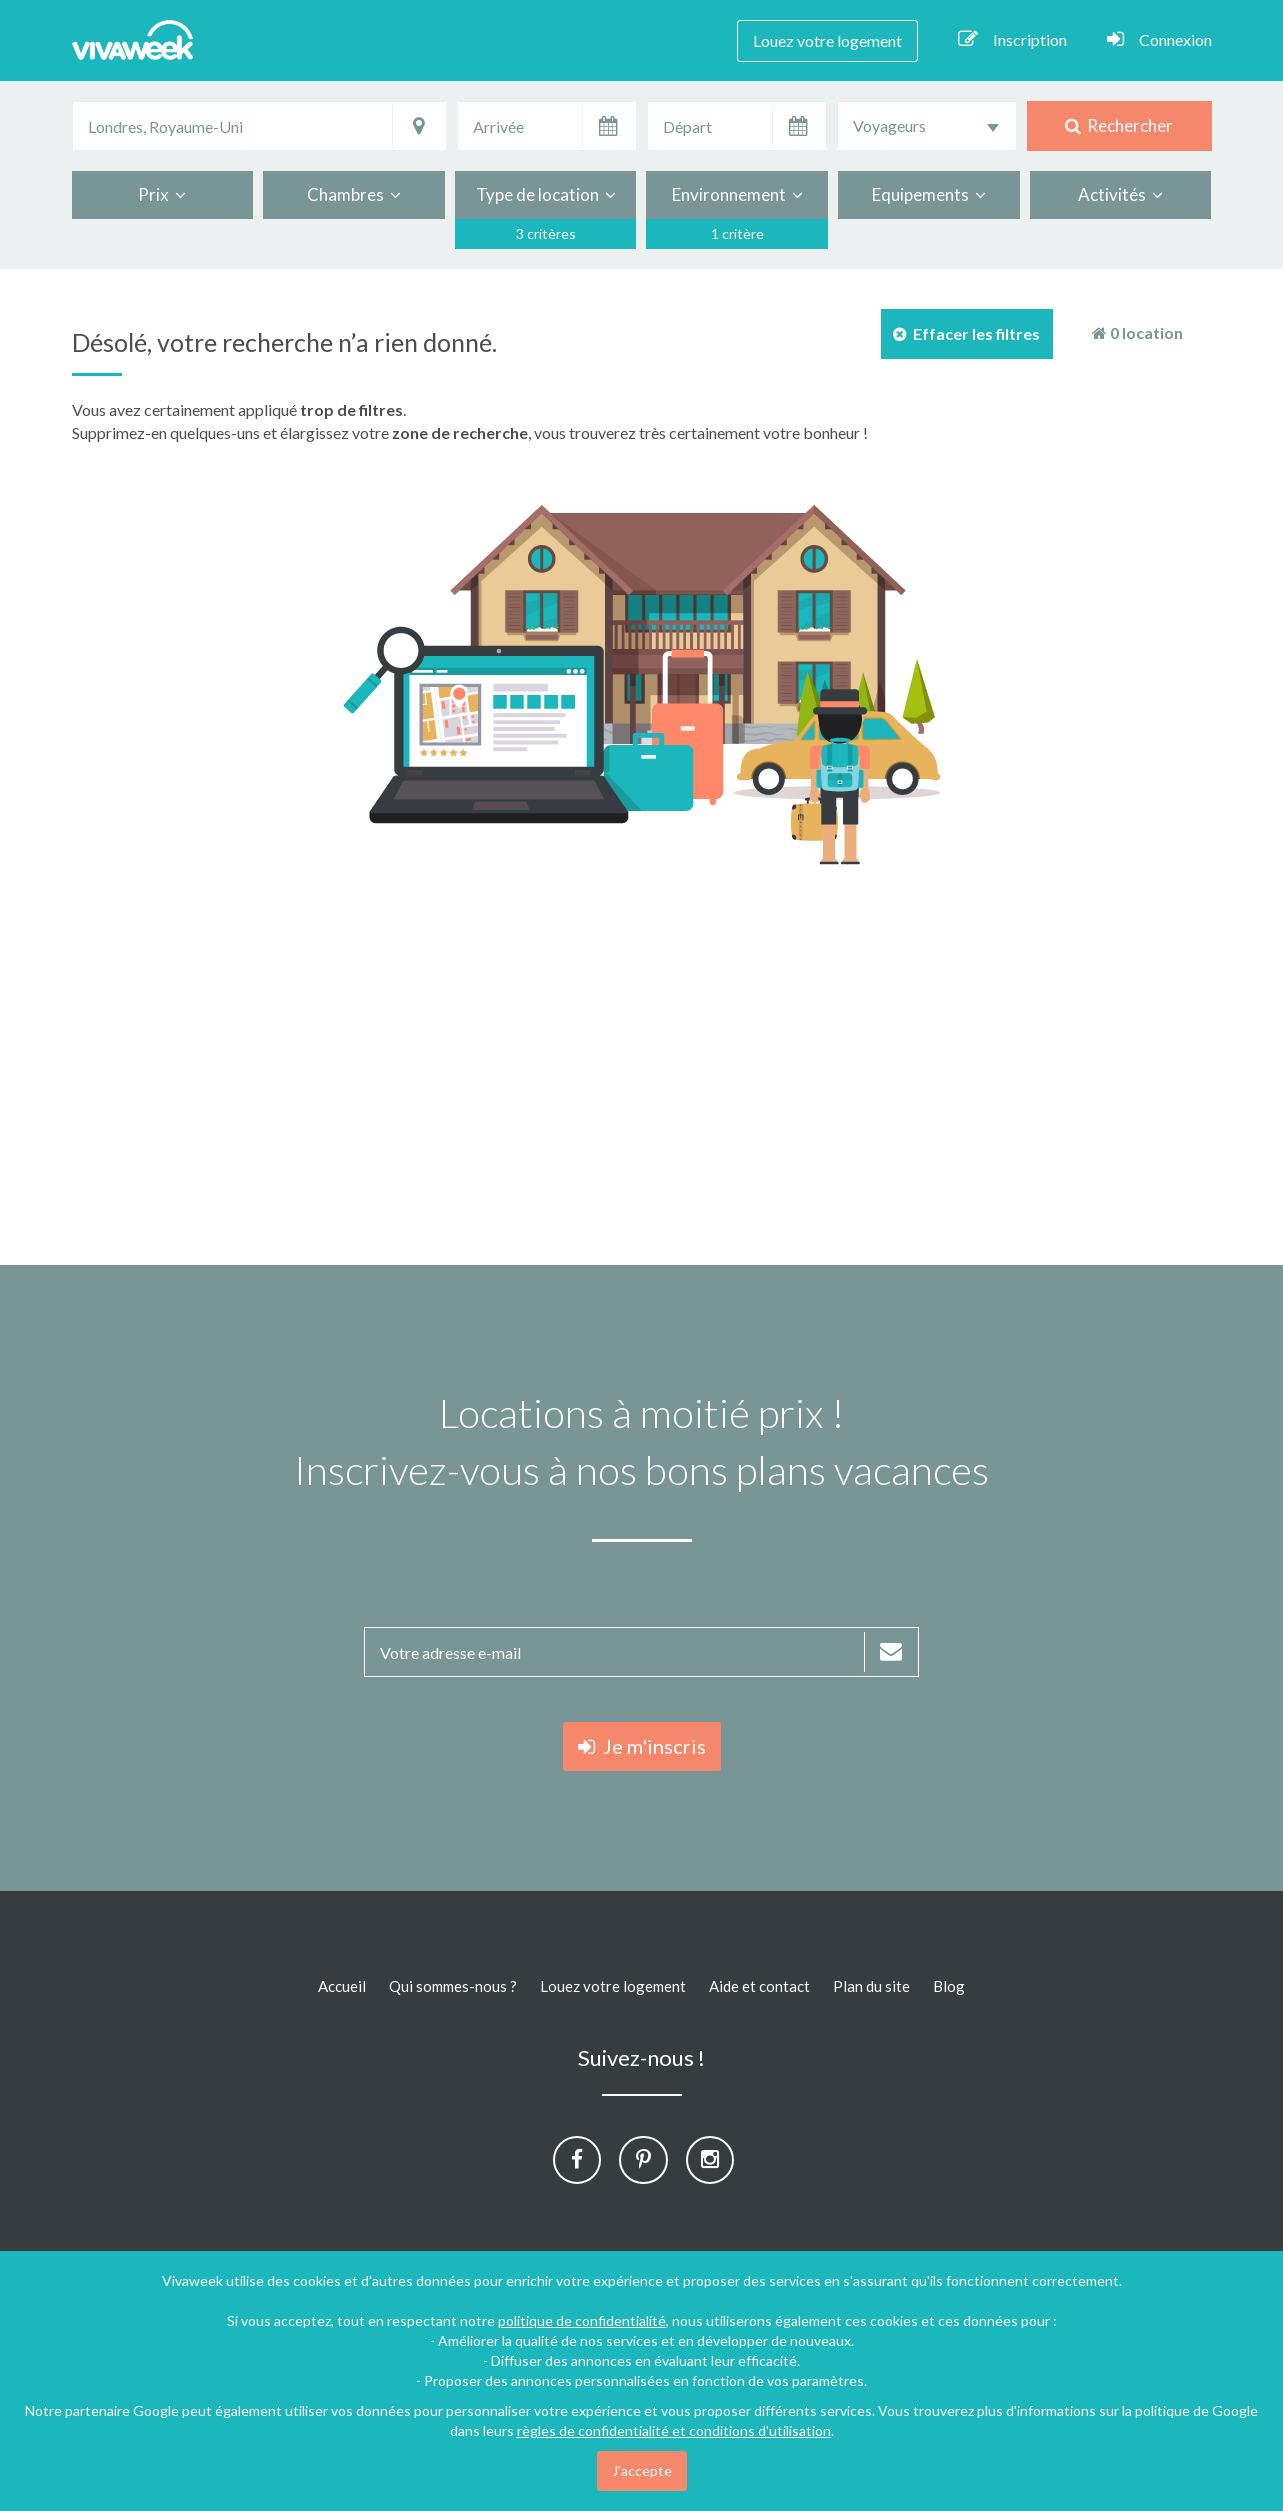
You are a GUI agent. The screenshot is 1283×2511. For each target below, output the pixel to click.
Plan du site (871, 1986)
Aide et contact (759, 1986)
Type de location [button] (546, 194)
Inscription (1012, 39)
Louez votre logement (827, 40)
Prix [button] (162, 194)
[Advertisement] (642, 1065)
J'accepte (642, 2470)
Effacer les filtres (966, 333)
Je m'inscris (642, 1746)
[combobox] (927, 126)
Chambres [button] (354, 194)
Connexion (1159, 39)
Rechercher (1119, 125)
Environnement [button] (737, 194)
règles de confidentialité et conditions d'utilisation (674, 2430)
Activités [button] (1120, 194)
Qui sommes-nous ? (453, 1986)
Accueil (342, 1986)
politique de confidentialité (582, 2320)
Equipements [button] (929, 194)
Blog (949, 1986)
